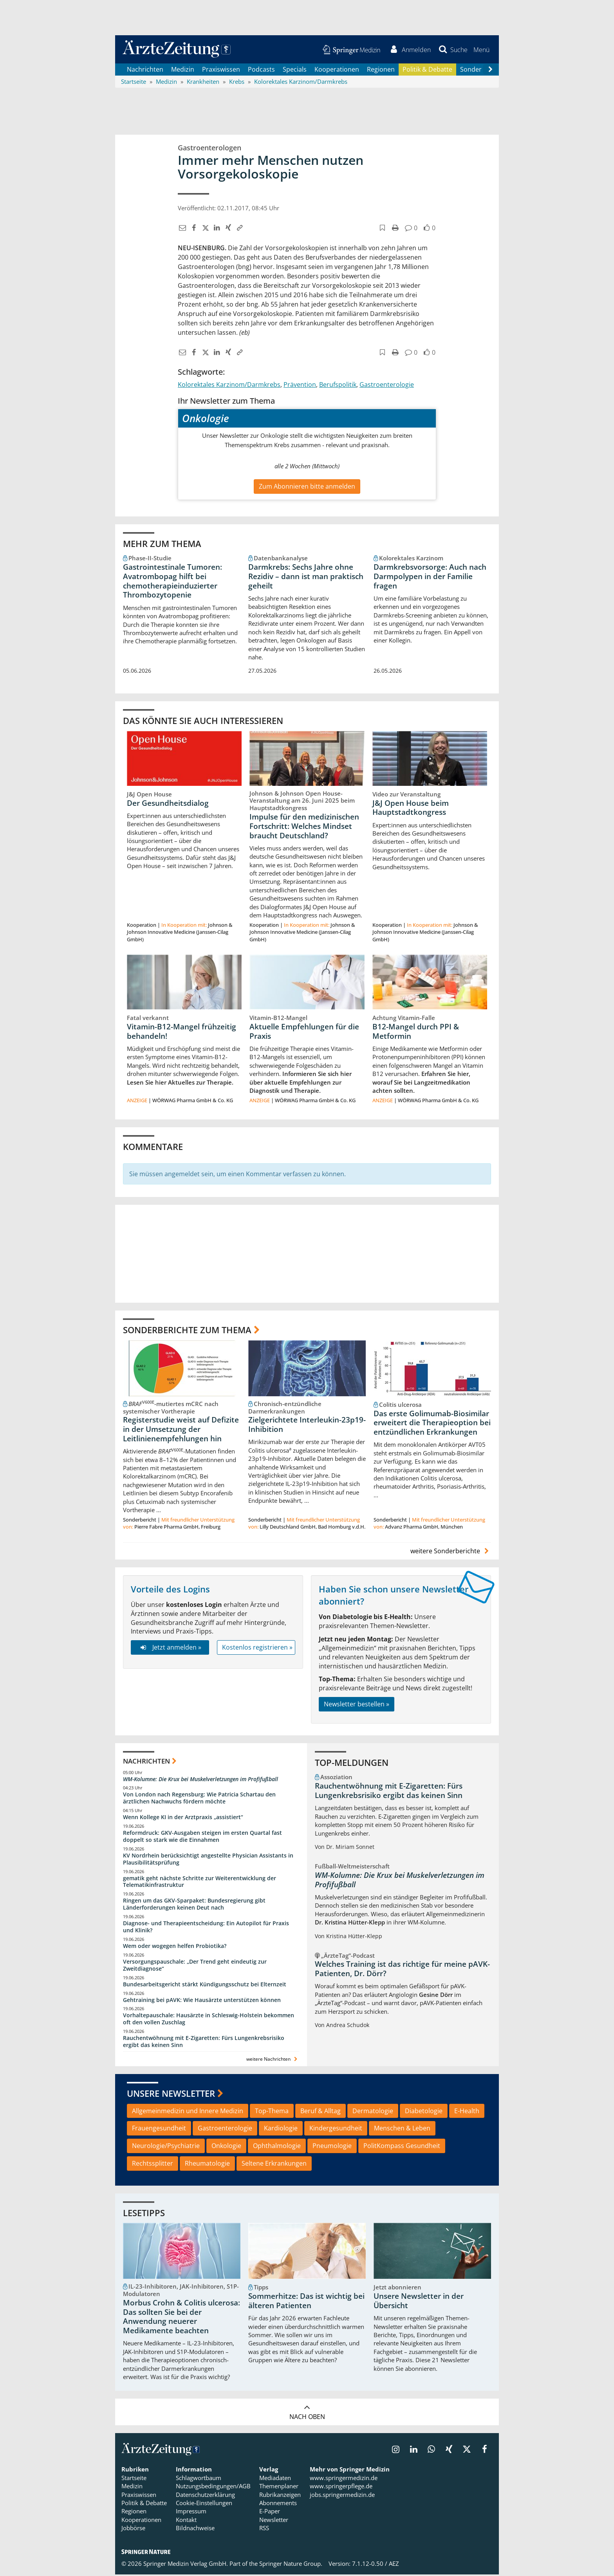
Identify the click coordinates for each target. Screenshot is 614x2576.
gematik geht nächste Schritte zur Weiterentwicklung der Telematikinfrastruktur (199, 1883)
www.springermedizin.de (343, 2479)
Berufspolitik (337, 385)
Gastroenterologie (386, 385)
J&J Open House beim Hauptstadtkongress (410, 809)
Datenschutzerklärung (205, 2496)
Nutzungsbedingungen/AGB (213, 2487)
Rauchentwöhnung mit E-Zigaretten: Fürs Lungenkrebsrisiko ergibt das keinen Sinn (203, 2043)
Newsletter (273, 2521)
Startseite (133, 2479)
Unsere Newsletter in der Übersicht (419, 2302)
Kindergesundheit (335, 2129)
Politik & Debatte (427, 70)
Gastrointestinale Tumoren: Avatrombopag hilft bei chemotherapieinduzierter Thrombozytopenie (172, 582)
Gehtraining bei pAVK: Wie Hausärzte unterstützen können (202, 2001)
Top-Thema (272, 2112)
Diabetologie (423, 2112)
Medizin (182, 70)
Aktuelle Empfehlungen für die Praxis (304, 1033)
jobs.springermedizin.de (342, 2496)
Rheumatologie (207, 2165)
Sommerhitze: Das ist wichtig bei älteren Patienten (306, 2302)
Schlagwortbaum (198, 2479)
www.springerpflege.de (341, 2487)
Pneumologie (332, 2147)
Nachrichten (145, 70)
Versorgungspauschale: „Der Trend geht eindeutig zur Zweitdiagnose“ (195, 1966)
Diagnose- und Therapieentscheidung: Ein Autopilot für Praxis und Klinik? (206, 1928)
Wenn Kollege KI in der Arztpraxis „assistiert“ (183, 1818)
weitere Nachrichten (272, 2060)
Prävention (300, 385)
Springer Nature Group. (290, 2565)
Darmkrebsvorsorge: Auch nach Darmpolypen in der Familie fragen (430, 577)
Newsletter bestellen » (356, 1705)
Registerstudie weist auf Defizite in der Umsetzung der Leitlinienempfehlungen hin (181, 1430)
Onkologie (226, 2147)
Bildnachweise (195, 2529)
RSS (264, 2529)
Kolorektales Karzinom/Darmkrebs (229, 385)
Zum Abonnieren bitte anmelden (307, 487)
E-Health (466, 2112)
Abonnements (278, 2504)
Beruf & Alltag (320, 2112)
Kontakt (186, 2521)
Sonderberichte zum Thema (187, 1331)
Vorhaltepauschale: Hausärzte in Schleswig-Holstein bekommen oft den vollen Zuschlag (208, 2020)
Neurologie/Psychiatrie (166, 2147)
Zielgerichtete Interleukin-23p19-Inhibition (307, 1426)
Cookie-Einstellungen (204, 2504)
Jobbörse (133, 2529)
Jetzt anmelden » (170, 1649)
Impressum (191, 2512)
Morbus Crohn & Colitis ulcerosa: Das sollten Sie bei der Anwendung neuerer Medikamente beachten (181, 2318)
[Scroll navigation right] (490, 71)
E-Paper (269, 2512)
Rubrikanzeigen (280, 2496)
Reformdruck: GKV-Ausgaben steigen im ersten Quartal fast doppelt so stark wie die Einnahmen (202, 1837)
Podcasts (261, 70)
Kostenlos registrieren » (257, 1649)
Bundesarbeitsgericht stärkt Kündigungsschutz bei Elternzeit (204, 1985)
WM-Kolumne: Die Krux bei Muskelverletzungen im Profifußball (200, 1780)
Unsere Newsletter (171, 2095)
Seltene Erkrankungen (274, 2165)
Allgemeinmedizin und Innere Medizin (187, 2112)
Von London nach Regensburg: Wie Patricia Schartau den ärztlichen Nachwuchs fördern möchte (199, 1799)
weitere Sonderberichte (450, 1552)
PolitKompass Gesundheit (401, 2147)
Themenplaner (278, 2487)
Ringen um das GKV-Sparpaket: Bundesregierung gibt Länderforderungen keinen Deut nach (194, 1905)
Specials (295, 70)
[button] (481, 50)
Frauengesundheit (159, 2129)
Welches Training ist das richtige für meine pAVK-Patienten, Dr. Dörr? (402, 1970)
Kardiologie (281, 2129)
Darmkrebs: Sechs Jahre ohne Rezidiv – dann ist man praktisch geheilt (305, 577)
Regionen (381, 70)
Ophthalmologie (277, 2147)
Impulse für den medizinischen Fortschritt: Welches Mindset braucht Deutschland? (304, 827)
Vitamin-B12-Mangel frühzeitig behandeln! (181, 1033)
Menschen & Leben (402, 2129)
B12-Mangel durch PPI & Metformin (415, 1033)
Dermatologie (372, 2112)
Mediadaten (275, 2479)
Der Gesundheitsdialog (168, 804)
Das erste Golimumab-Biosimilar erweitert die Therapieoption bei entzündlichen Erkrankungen (432, 1424)
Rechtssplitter (152, 2165)
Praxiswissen (221, 70)
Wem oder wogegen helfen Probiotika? (174, 1947)
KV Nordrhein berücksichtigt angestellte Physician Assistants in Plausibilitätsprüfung (208, 1860)
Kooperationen (336, 70)
